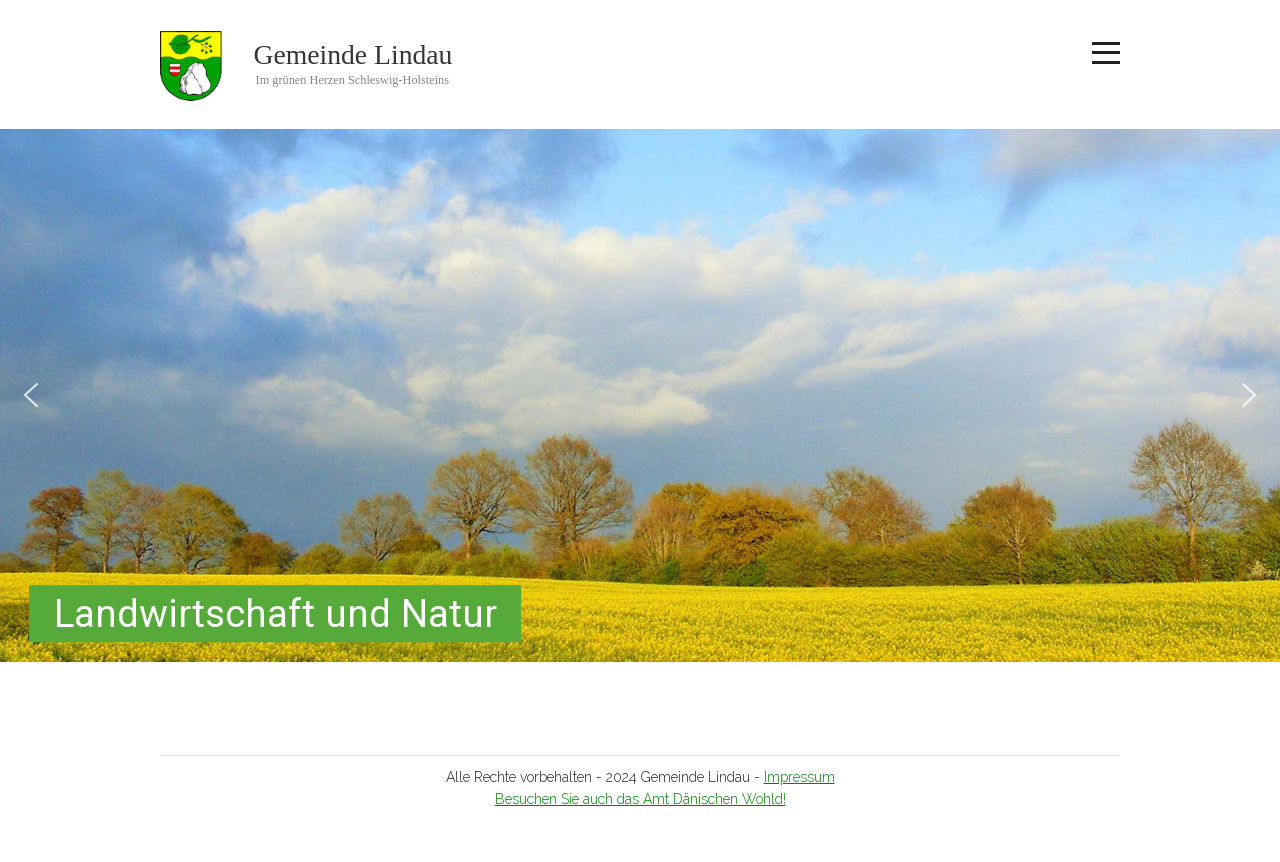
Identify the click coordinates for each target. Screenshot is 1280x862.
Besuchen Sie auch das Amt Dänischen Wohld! (640, 799)
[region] (640, 395)
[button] (31, 395)
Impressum (799, 777)
